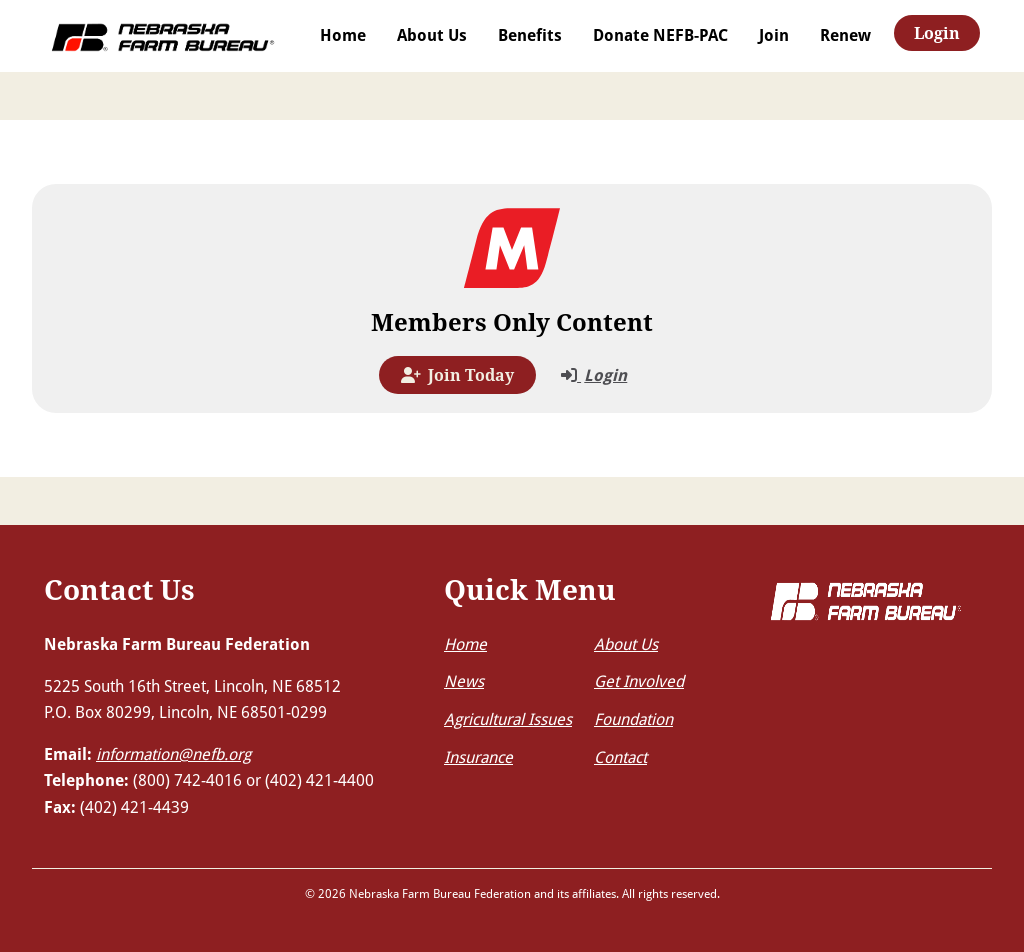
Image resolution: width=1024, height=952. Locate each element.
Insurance (478, 756)
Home (343, 35)
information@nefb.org (173, 753)
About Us (432, 35)
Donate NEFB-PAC (660, 35)
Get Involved (639, 680)
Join (774, 35)
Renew (845, 35)
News (464, 680)
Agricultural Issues (508, 718)
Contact (620, 756)
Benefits (530, 35)
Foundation (633, 718)
